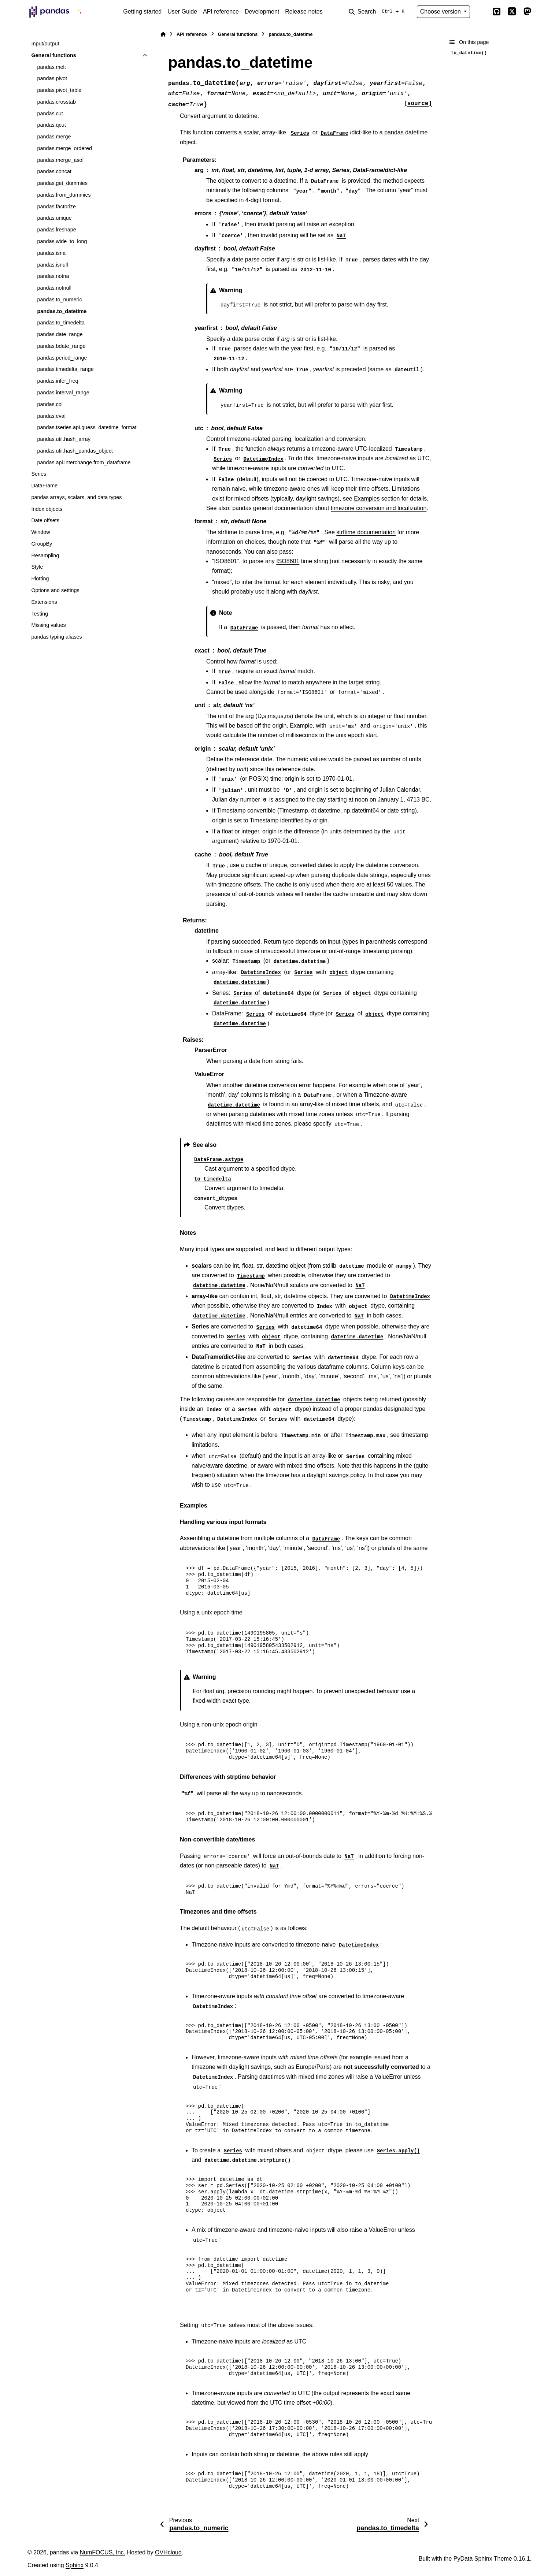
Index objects (46, 509)
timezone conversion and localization (378, 508)
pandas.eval (51, 416)
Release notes (303, 11)
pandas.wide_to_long (62, 241)
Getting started (142, 11)
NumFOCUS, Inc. (102, 2552)
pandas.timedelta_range (65, 369)
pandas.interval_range (63, 392)
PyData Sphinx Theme (483, 2558)
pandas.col (50, 404)
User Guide (182, 11)
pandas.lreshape (56, 230)
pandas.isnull (52, 265)
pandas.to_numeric (59, 299)
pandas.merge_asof (60, 160)
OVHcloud (168, 2552)
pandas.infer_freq (57, 381)
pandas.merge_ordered (64, 148)
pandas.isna (51, 253)
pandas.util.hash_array (63, 439)
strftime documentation (366, 532)
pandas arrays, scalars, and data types (76, 497)
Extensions (44, 602)
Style (37, 567)
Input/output (45, 44)
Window (40, 532)
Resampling (45, 555)
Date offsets (45, 520)
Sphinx (75, 2565)
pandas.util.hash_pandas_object (74, 451)
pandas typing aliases (56, 637)
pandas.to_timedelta (61, 323)
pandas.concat (54, 171)
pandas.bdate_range (61, 346)
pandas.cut (50, 113)
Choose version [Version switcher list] (441, 11)
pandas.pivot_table (59, 90)
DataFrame (44, 485)
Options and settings (55, 590)
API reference (221, 11)
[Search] (378, 11)
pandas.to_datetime (61, 311)
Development (262, 11)
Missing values (48, 625)
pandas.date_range (59, 334)
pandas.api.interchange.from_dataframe (83, 462)
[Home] (163, 34)
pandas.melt (51, 67)
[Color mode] (481, 11)
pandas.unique (54, 218)
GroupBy (41, 544)
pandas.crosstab (56, 102)
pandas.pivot (52, 78)
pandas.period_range (62, 358)
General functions (53, 55)
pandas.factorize (56, 206)
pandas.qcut (51, 125)
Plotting (40, 578)
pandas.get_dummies (62, 183)
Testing (39, 614)
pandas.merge (54, 137)
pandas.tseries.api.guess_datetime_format (86, 427)
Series (38, 474)
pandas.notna (53, 276)
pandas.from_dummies (63, 195)
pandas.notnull (54, 288)
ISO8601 (287, 561)
